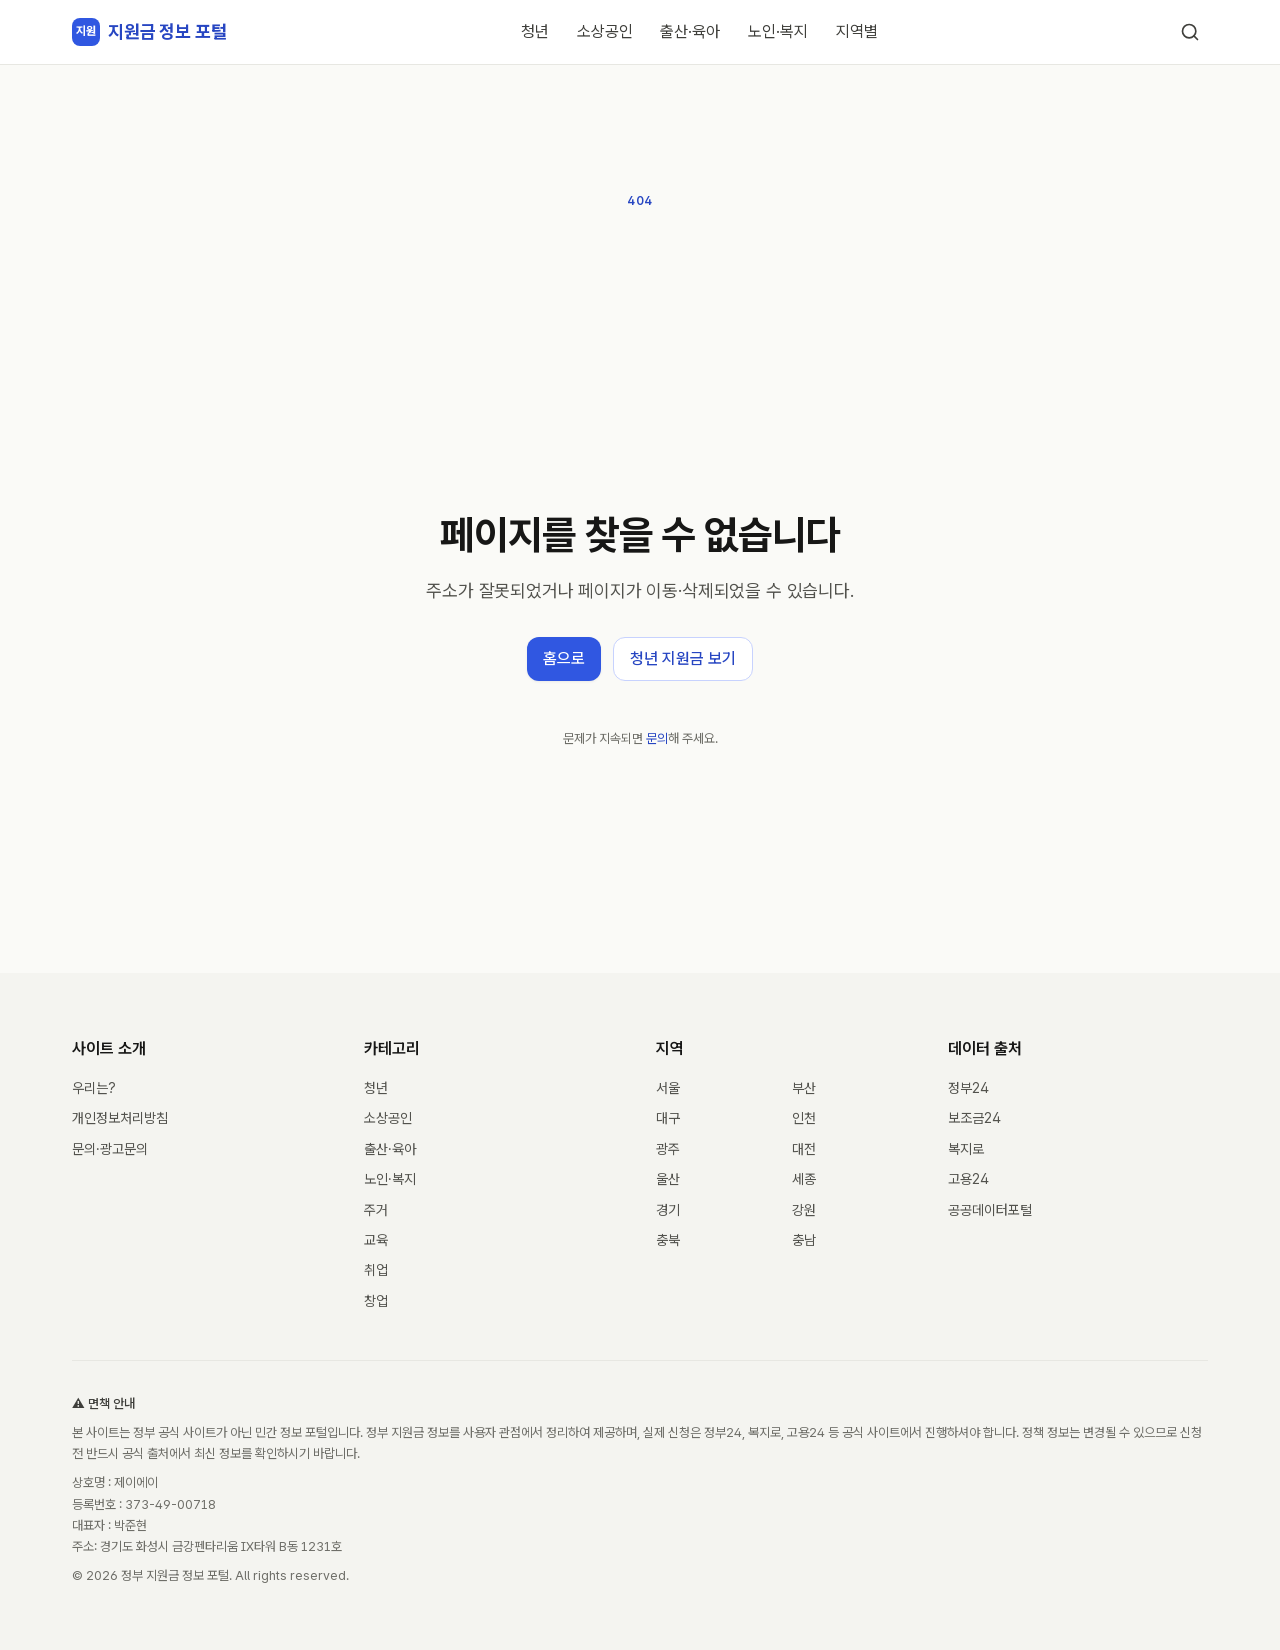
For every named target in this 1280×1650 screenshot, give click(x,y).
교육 (376, 1240)
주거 (376, 1210)
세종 (804, 1179)
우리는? (94, 1088)
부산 (804, 1088)
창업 (376, 1301)
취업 (376, 1270)
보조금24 (974, 1118)
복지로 (966, 1149)
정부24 (968, 1088)
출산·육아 (690, 31)
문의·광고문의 (110, 1149)
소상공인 (605, 31)
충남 (804, 1240)
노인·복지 (778, 31)
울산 (668, 1179)
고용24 (968, 1179)
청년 (535, 31)
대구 (668, 1118)
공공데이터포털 (990, 1210)
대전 (804, 1149)
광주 (668, 1149)
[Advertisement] (640, 362)
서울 (668, 1088)
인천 (804, 1118)
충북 (668, 1240)
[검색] (1190, 32)
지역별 (857, 31)
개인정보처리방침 (120, 1118)
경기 (668, 1210)
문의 (657, 738)
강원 (804, 1210)
